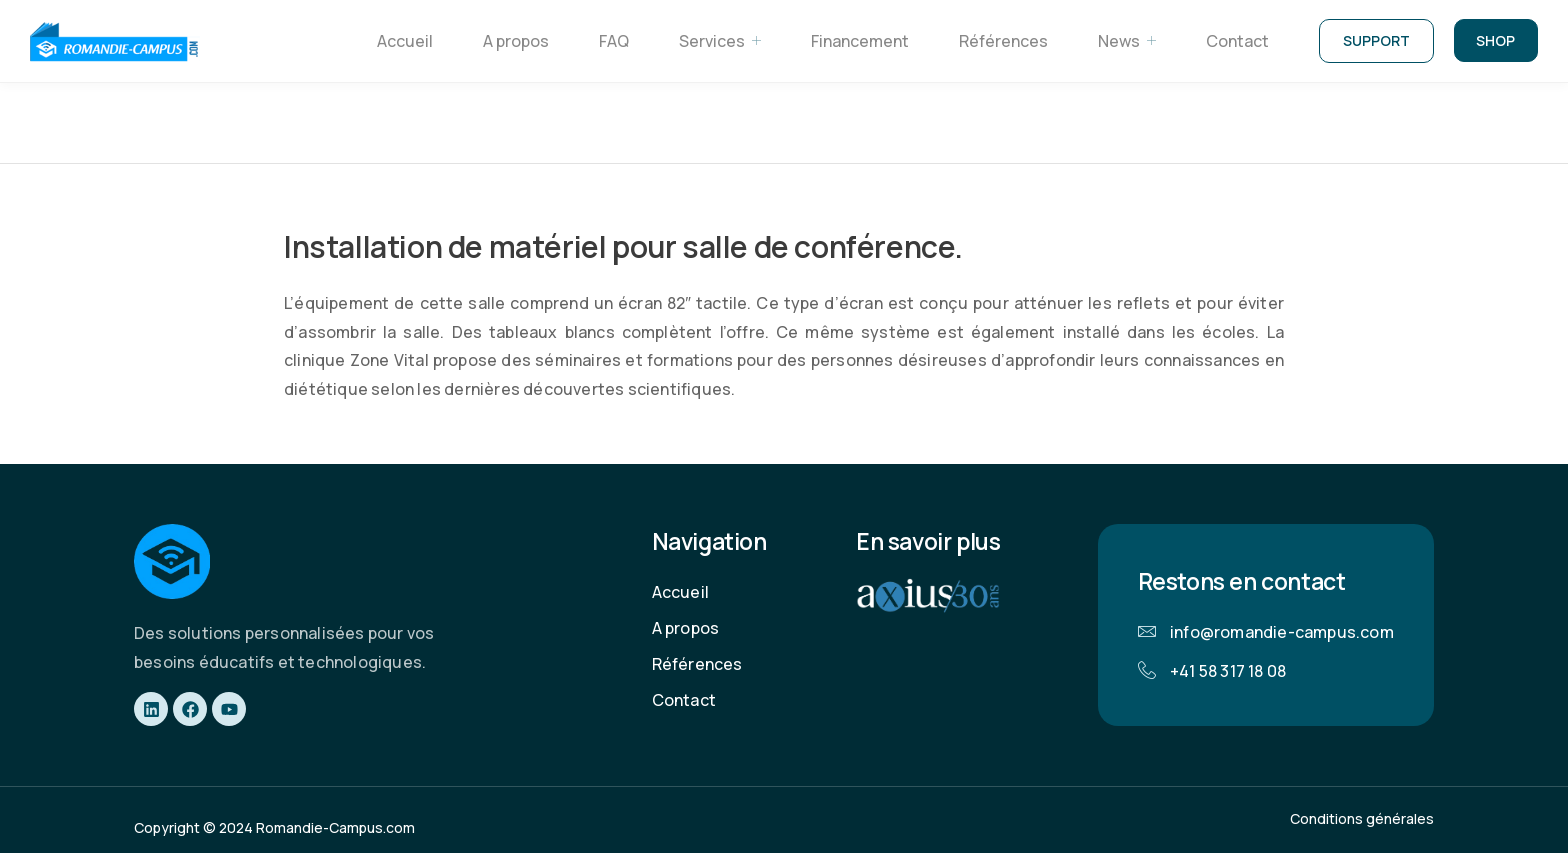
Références (1000, 41)
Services (717, 41)
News (1124, 41)
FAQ (611, 41)
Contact (1234, 41)
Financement (857, 41)
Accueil (402, 41)
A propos (513, 41)
